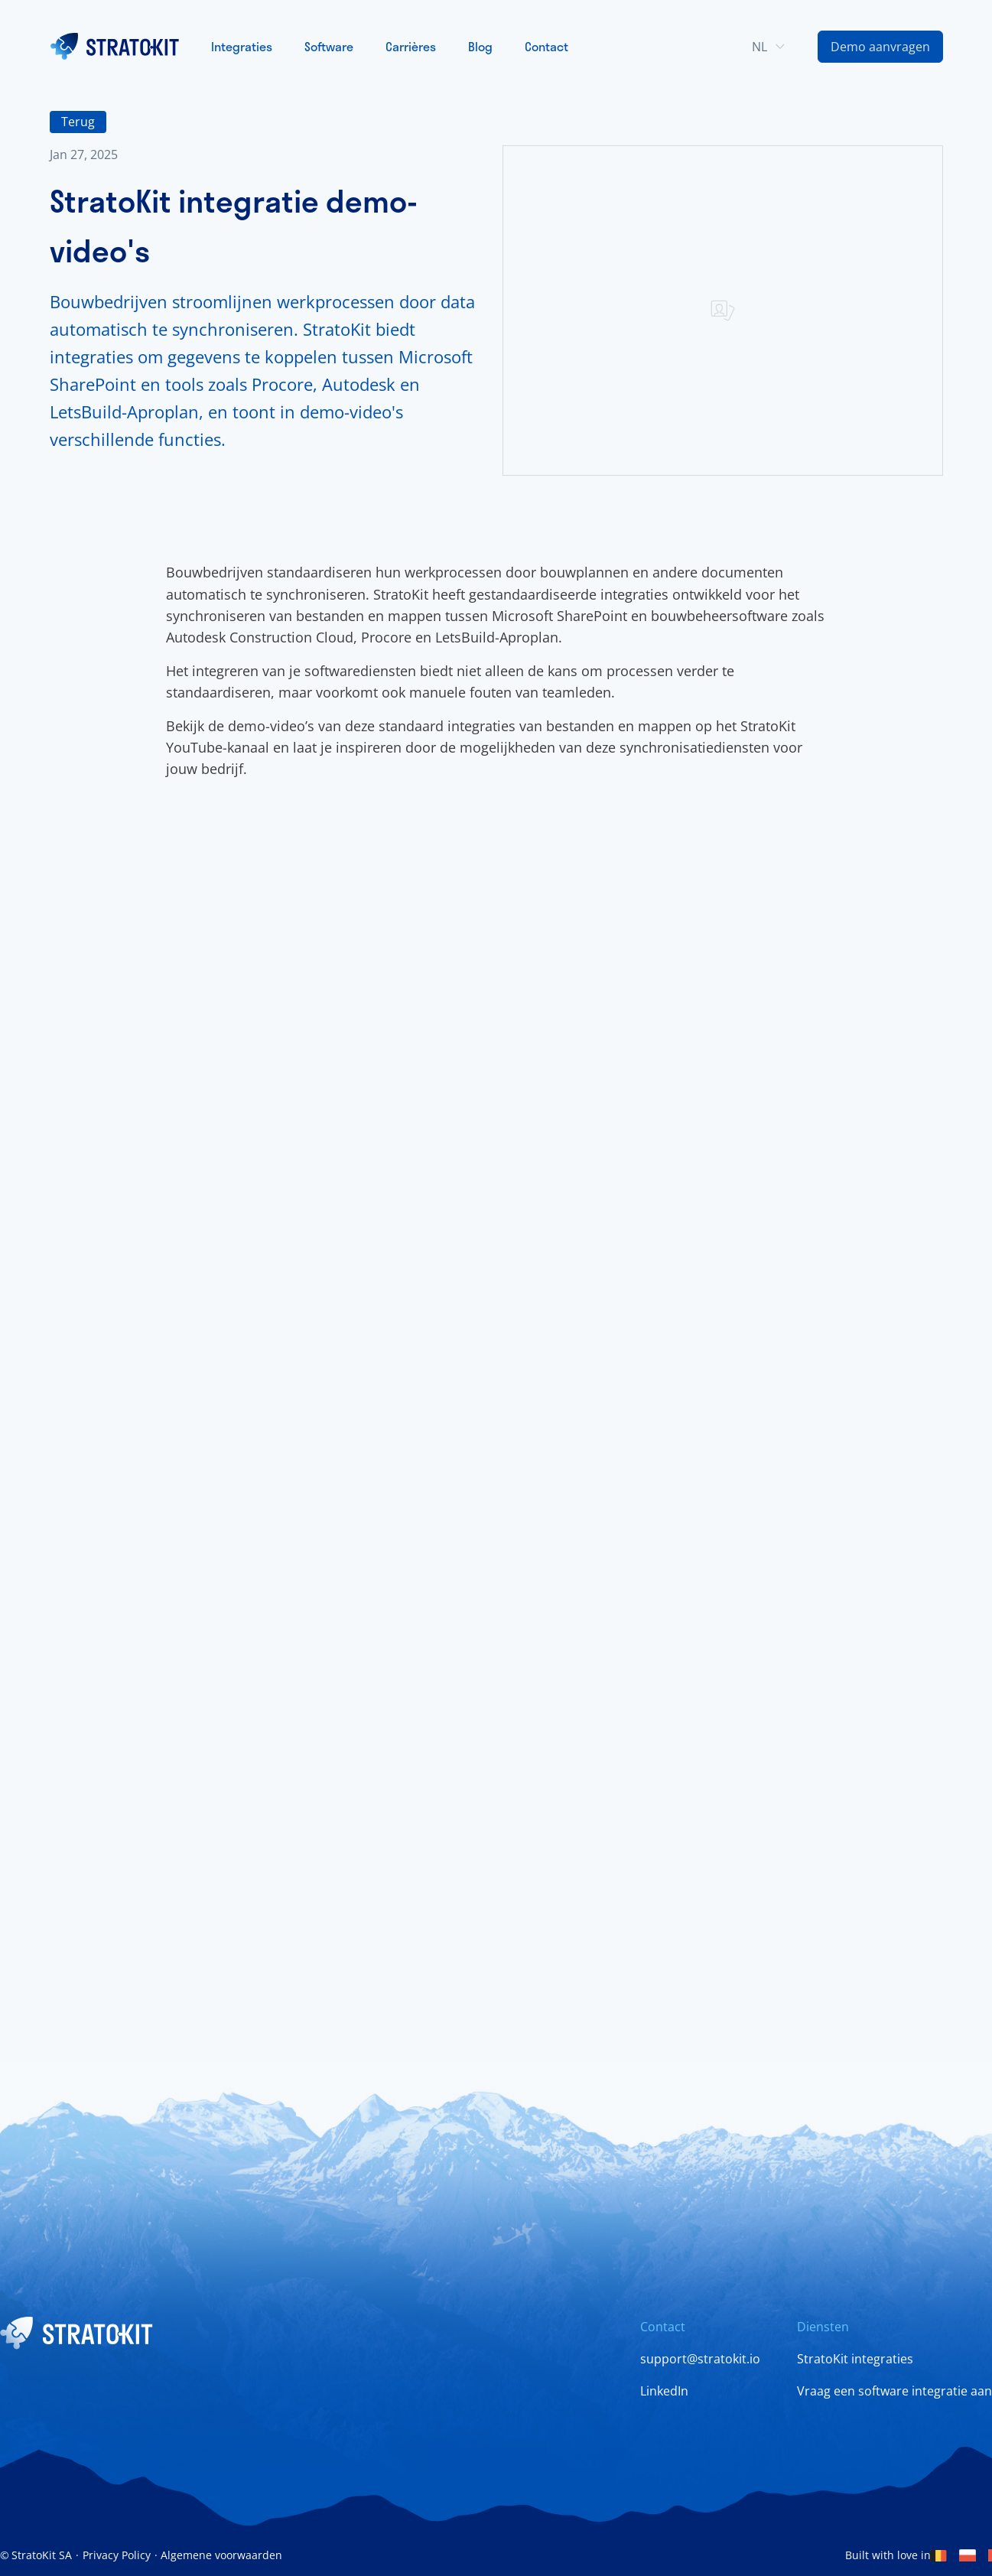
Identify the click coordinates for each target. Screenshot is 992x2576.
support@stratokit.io (700, 2358)
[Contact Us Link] (880, 47)
